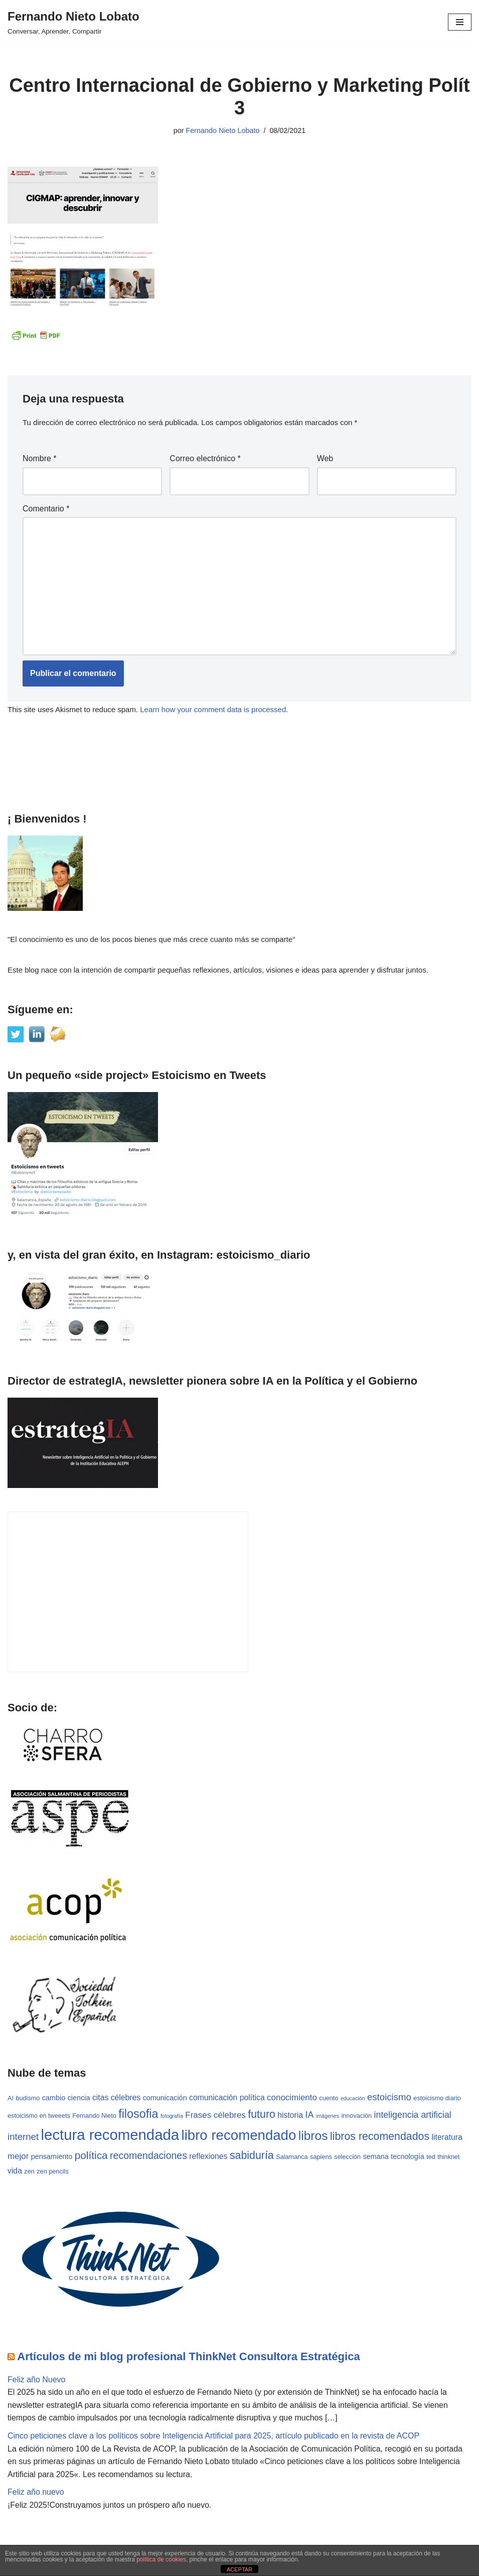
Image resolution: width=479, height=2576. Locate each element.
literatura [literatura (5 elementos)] (447, 2137)
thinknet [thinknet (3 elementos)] (448, 2157)
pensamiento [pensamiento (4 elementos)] (51, 2157)
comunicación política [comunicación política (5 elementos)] (227, 2098)
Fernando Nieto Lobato (222, 130)
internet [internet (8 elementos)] (23, 2137)
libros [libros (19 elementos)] (313, 2136)
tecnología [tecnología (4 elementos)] (407, 2157)
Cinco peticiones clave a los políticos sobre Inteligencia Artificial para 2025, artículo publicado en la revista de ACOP (214, 2435)
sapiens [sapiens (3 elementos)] (321, 2157)
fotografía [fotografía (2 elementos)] (172, 2116)
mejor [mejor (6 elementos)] (18, 2156)
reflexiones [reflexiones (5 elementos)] (208, 2156)
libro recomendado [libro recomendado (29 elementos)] (239, 2135)
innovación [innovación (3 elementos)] (357, 2115)
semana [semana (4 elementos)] (376, 2157)
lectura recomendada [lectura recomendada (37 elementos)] (110, 2135)
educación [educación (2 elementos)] (353, 2099)
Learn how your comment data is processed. (214, 709)
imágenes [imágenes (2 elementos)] (327, 2116)
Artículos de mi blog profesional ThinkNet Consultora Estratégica (188, 2356)
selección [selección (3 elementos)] (347, 2157)
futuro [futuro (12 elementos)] (261, 2114)
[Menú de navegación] (459, 22)
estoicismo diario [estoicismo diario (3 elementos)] (437, 2098)
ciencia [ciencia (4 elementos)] (79, 2098)
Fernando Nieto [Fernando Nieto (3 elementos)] (94, 2115)
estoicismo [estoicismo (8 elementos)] (389, 2097)
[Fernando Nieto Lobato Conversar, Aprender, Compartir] (73, 22)
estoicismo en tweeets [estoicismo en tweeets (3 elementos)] (39, 2115)
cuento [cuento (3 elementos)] (328, 2098)
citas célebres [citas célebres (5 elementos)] (116, 2098)
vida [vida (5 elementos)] (15, 2170)
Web (325, 459)
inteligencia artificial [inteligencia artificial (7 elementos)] (412, 2115)
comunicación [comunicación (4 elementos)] (165, 2098)
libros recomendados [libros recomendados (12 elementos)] (379, 2137)
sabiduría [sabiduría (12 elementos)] (252, 2156)
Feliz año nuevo (36, 2492)
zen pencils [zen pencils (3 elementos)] (52, 2171)
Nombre (40, 459)
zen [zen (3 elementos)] (29, 2171)
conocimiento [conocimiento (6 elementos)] (292, 2098)
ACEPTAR (239, 2569)
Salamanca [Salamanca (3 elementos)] (291, 2157)
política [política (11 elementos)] (91, 2155)
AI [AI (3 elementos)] (11, 2098)
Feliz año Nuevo (37, 2379)
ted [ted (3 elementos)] (430, 2157)
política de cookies (161, 2559)
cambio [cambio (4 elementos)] (53, 2098)
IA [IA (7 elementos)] (309, 2115)
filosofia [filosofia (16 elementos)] (138, 2113)
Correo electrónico (205, 459)
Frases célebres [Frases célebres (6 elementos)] (215, 2115)
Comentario (46, 508)
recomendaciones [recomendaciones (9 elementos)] (148, 2155)
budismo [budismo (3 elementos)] (28, 2098)
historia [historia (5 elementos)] (290, 2115)
